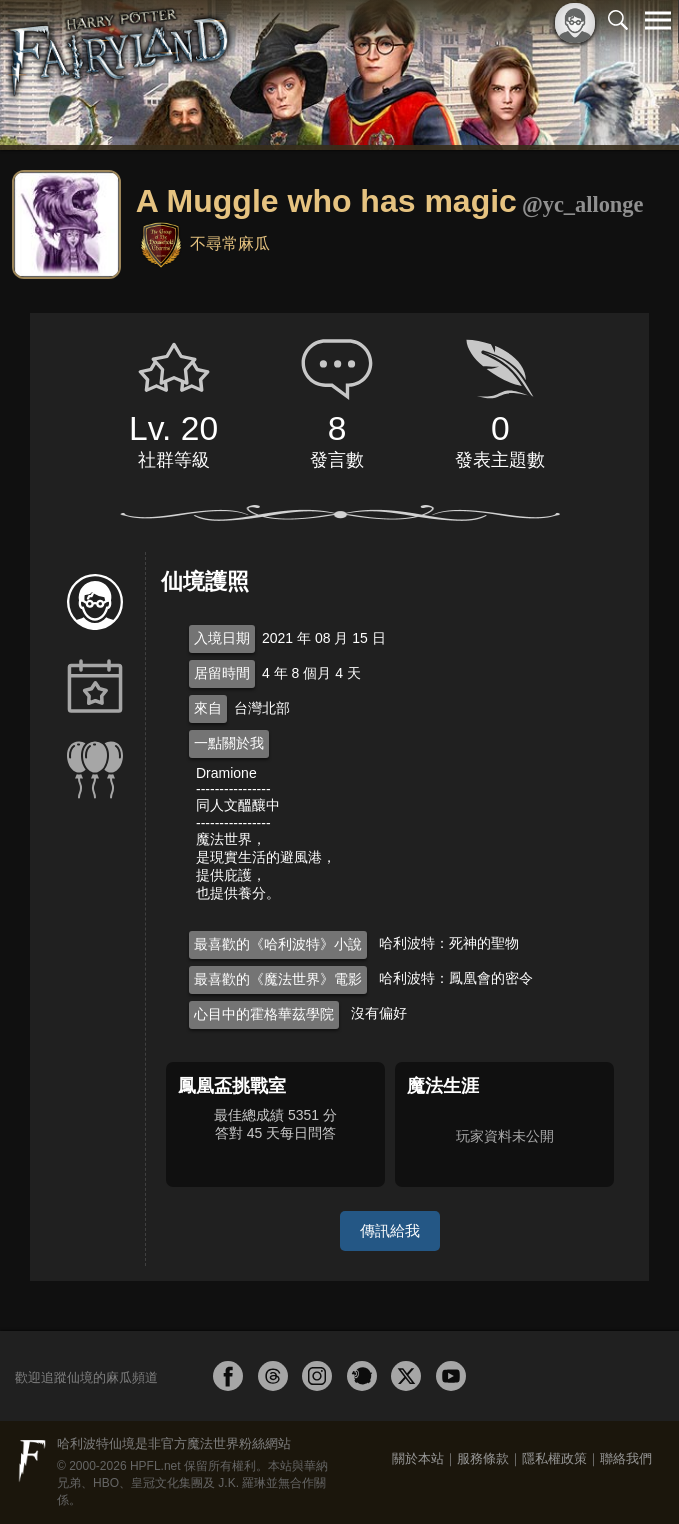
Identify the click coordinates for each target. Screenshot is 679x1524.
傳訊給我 (390, 1230)
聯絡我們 (626, 1458)
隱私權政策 (554, 1458)
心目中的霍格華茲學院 (264, 1014)
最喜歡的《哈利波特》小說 (278, 944)
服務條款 (483, 1458)
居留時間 (222, 673)
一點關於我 (229, 743)
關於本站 (418, 1458)
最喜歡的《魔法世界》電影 (278, 979)
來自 (208, 708)
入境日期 (222, 638)
